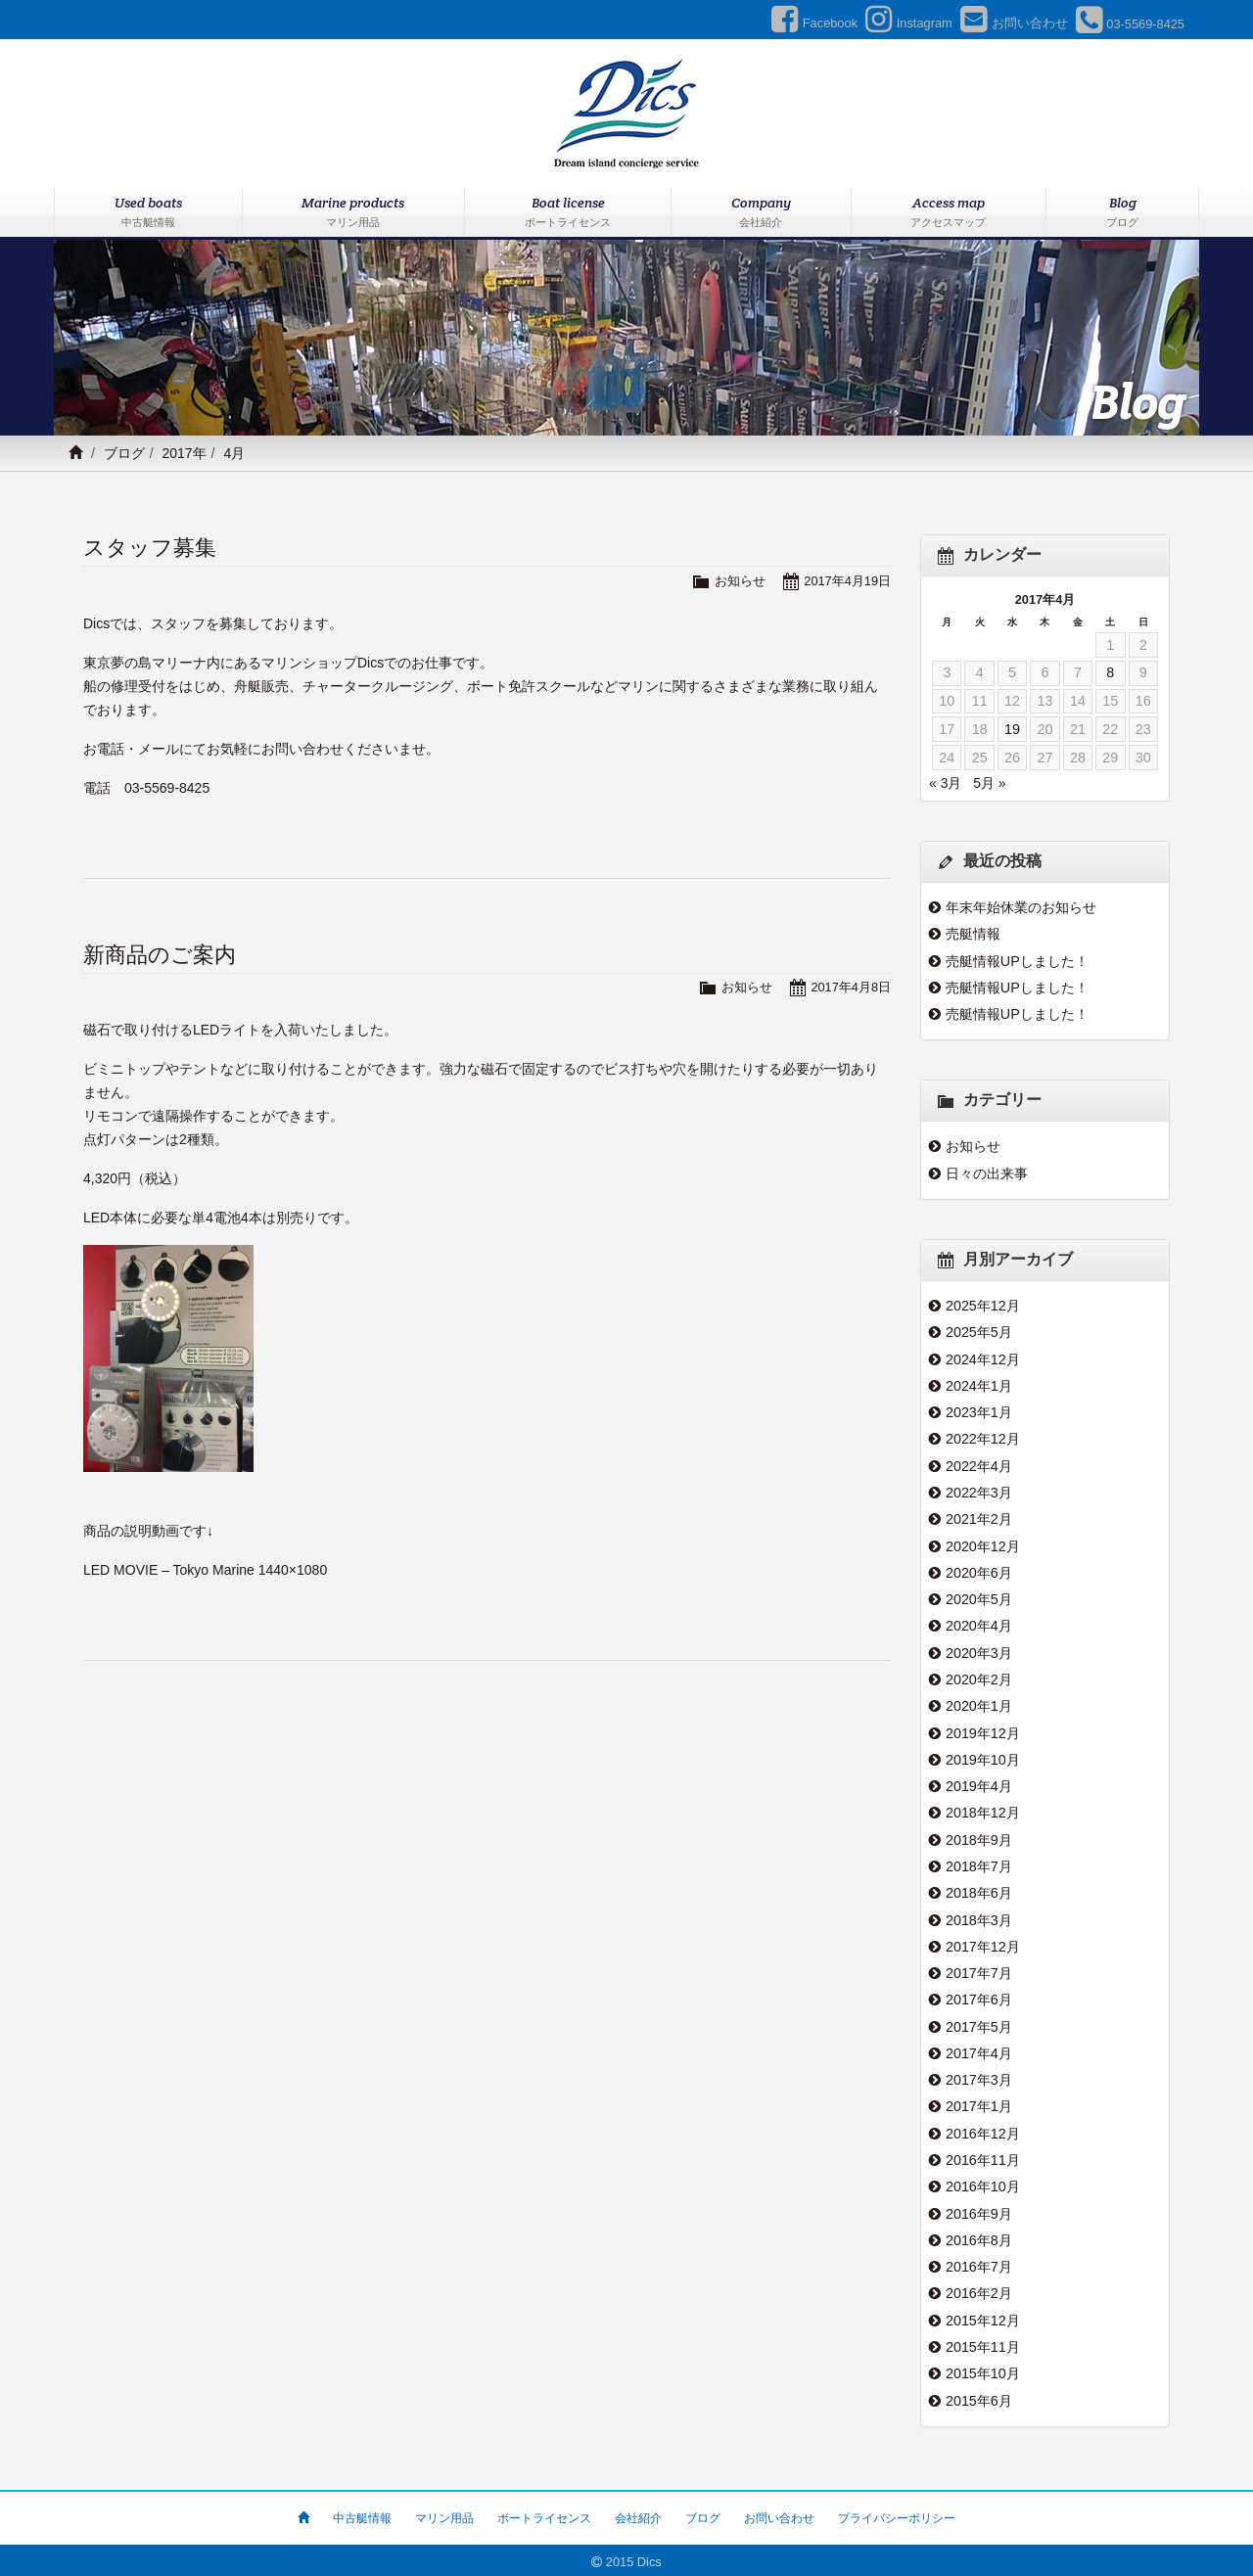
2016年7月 (979, 2264)
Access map (949, 213)
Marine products (354, 213)
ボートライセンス (544, 2514)
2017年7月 (979, 1971)
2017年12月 (983, 1945)
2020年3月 (979, 1651)
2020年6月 (979, 1572)
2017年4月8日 (851, 987)
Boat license (568, 213)
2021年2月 (979, 1519)
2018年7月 (979, 1864)
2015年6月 (979, 2397)
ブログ (124, 453)
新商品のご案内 (159, 955)
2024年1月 (979, 1386)
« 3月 (945, 783)
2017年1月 (979, 2104)
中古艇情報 (362, 2514)
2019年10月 (983, 1758)
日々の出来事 (987, 1173)
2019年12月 (983, 1731)
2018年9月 (979, 1838)
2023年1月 (979, 1412)
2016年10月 (983, 2183)
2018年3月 (979, 1917)
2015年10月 (983, 2370)
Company (761, 213)
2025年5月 (979, 1332)
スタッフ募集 (149, 547)
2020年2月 (979, 1678)
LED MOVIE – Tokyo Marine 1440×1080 (205, 1570)
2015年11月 (983, 2343)
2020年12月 (983, 1545)
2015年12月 (983, 2316)
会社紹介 (638, 2514)
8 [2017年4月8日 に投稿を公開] (1110, 672)
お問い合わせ (779, 2514)
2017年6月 (979, 1997)
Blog (1122, 213)
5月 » (989, 783)
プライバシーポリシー (896, 2514)
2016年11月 (983, 2157)
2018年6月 (979, 1891)
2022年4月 (979, 1465)
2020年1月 (979, 1705)
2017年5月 (979, 2024)
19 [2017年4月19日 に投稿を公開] (1012, 729)
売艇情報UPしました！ (1017, 961)
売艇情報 (973, 934)
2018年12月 (983, 1811)
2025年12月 (983, 1305)
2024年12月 (983, 1358)
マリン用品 (444, 2514)
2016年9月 (979, 2210)
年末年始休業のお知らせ (1021, 907)
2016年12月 (983, 2131)
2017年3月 (979, 2077)
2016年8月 (979, 2237)
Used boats (148, 213)
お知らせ (740, 581)
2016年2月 (979, 2290)
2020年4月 (979, 1625)
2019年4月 (979, 1784)
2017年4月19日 (847, 581)
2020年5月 (979, 1598)
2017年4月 (979, 2050)
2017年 (184, 453)
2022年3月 (979, 1491)
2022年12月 (983, 1439)
